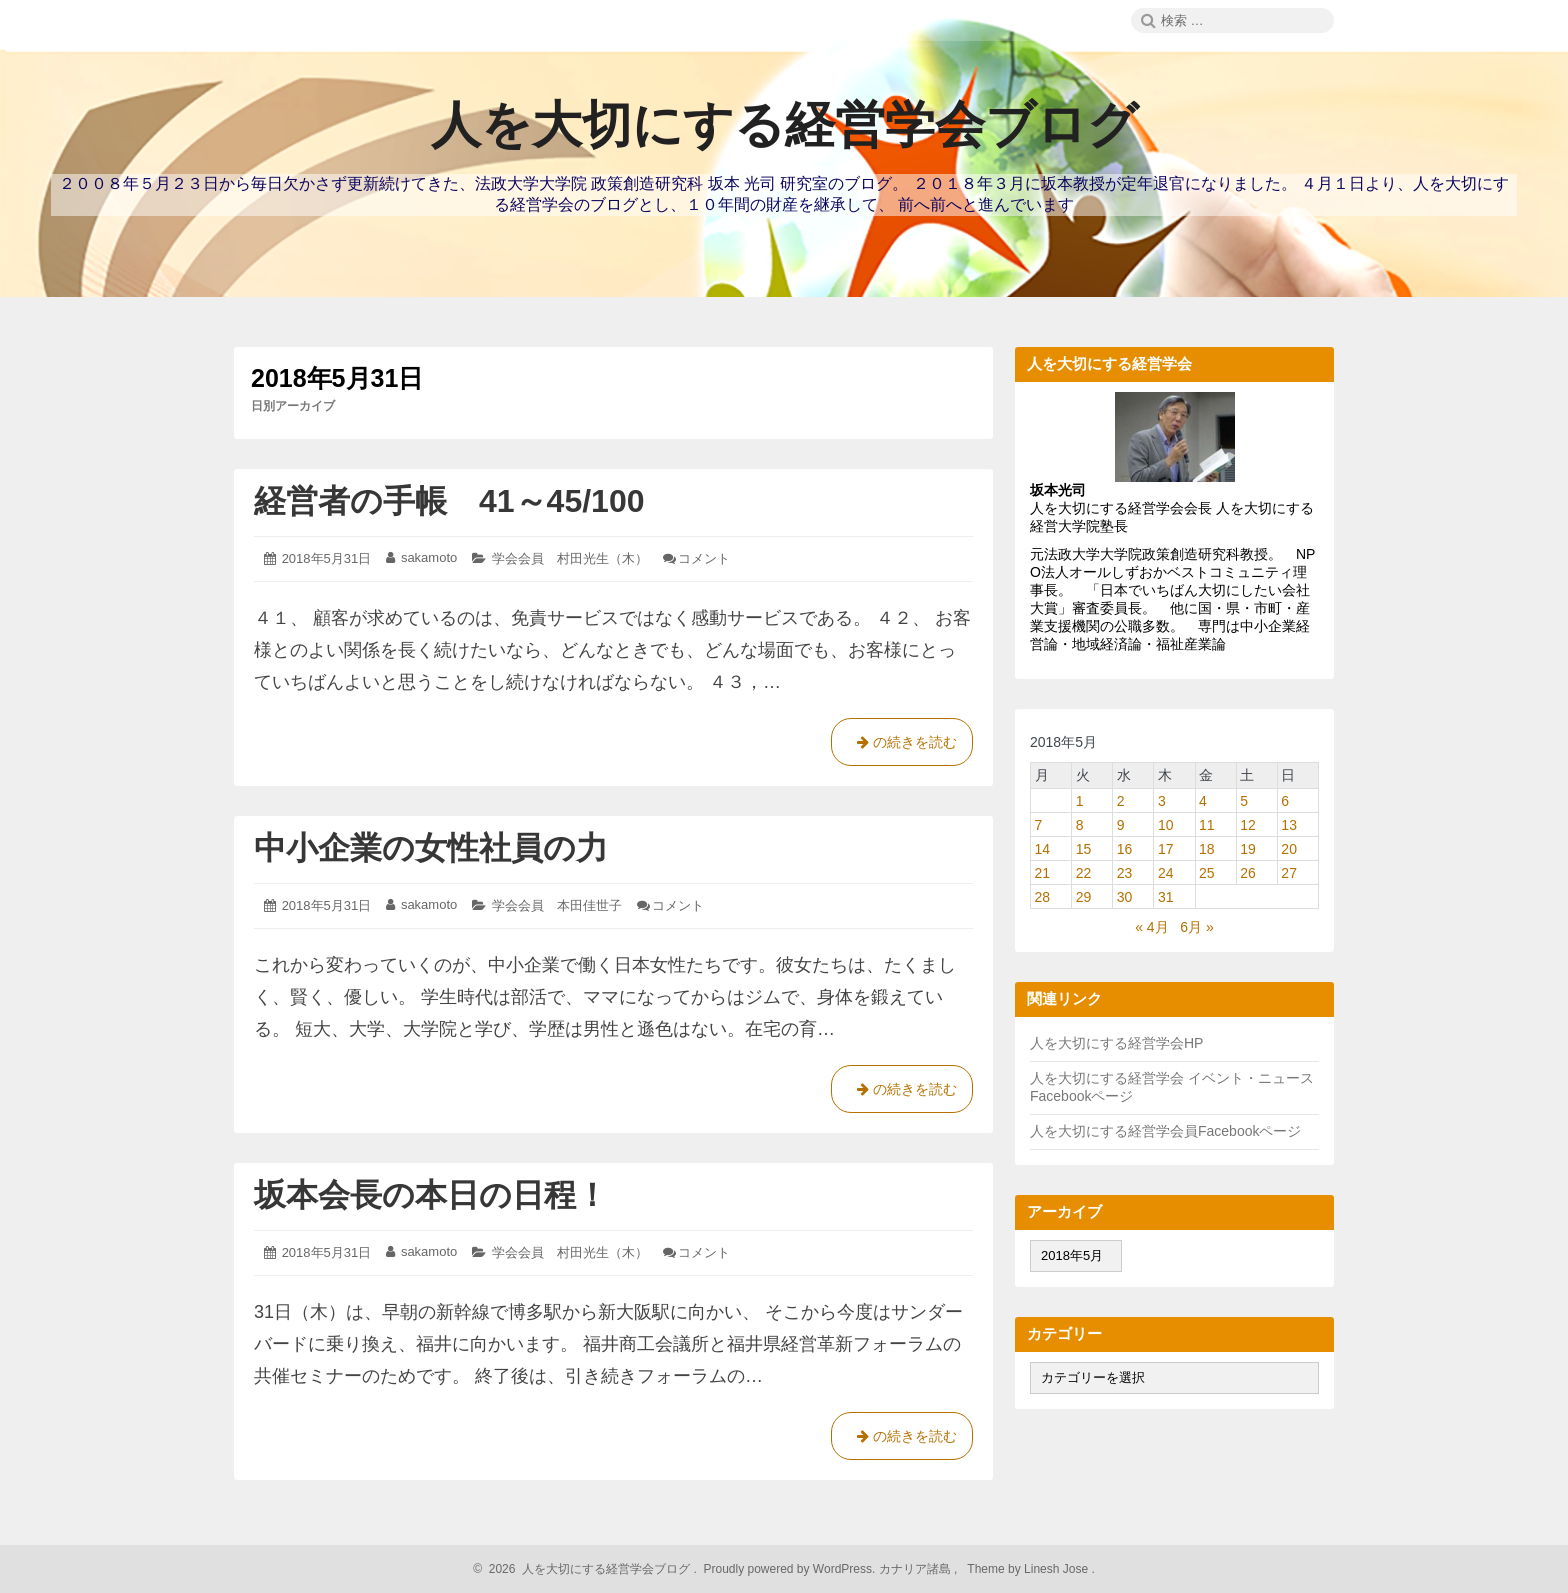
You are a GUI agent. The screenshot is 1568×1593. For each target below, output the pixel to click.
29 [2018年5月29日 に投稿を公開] (1084, 897)
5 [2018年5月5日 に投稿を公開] (1244, 801)
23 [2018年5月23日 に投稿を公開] (1125, 873)
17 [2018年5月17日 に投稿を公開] (1166, 849)
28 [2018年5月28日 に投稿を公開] (1043, 897)
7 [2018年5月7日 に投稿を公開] (1039, 825)
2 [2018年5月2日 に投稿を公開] (1121, 801)
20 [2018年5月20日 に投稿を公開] (1289, 849)
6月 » (1196, 927)
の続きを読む (902, 746)
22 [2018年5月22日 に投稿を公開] (1084, 873)
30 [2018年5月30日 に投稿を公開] (1125, 897)
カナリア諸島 (916, 1569)
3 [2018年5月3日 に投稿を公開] (1162, 801)
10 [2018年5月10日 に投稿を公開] (1166, 825)
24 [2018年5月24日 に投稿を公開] (1166, 873)
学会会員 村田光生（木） (570, 558)
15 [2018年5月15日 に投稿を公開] (1084, 849)
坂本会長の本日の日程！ (431, 1195)
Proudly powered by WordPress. (789, 1569)
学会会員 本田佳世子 (557, 905)
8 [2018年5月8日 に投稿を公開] (1080, 825)
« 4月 (1151, 927)
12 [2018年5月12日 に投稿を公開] (1248, 825)
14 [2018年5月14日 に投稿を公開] (1043, 849)
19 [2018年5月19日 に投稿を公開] (1248, 849)
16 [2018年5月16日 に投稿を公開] (1125, 849)
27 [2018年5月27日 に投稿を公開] (1289, 873)
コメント (704, 558)
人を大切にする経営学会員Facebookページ (1165, 1131)
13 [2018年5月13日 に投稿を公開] (1289, 825)
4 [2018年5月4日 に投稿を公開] (1203, 801)
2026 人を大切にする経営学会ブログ (586, 1569)
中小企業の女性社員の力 (431, 848)
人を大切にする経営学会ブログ (784, 125)
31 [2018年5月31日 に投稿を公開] (1166, 897)
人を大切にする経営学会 (1109, 1078)
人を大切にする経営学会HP (1116, 1043)
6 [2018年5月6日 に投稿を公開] (1285, 801)
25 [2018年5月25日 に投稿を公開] (1207, 873)
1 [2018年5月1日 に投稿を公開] (1080, 801)
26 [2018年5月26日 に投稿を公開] (1248, 873)
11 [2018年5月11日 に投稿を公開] (1207, 825)
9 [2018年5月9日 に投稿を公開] (1121, 825)
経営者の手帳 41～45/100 (449, 501)
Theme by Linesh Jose (1029, 1569)
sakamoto (429, 557)
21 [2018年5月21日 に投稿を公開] (1043, 873)
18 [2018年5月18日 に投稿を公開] (1207, 849)
